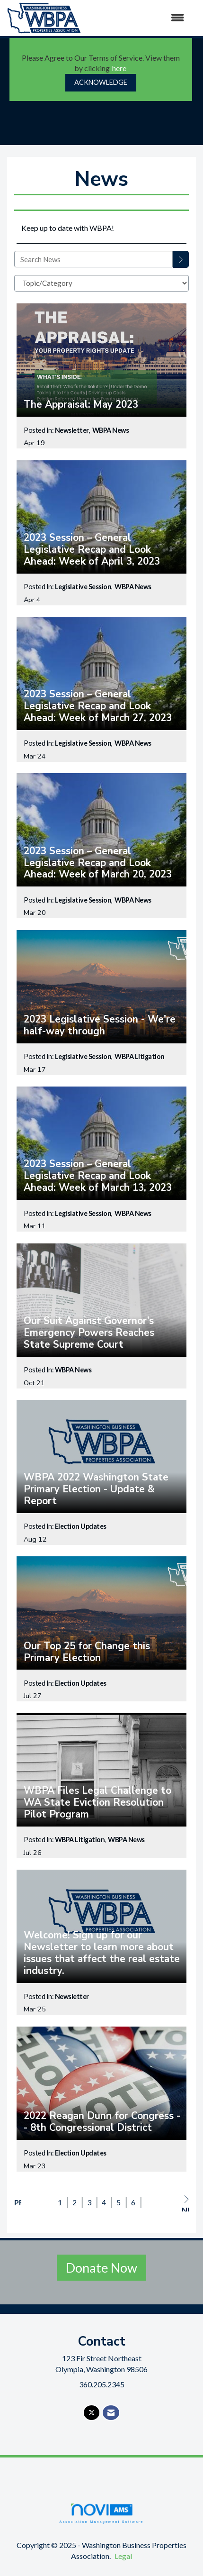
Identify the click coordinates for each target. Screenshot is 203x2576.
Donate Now (101, 2267)
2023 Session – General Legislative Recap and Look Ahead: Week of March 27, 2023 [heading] (98, 706)
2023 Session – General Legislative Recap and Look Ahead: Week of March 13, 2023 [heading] (98, 1176)
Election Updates (80, 1526)
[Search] (181, 259)
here (119, 68)
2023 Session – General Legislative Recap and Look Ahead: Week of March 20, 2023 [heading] (98, 863)
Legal (123, 2555)
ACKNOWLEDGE (100, 82)
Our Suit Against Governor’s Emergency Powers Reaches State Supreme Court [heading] (89, 1333)
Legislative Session (83, 587)
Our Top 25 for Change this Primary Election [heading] (87, 1652)
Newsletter (72, 430)
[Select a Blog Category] (101, 283)
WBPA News (110, 430)
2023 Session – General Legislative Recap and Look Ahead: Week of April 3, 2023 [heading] (92, 549)
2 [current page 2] (74, 2202)
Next (185, 2203)
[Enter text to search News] (93, 259)
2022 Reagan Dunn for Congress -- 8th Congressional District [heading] (102, 2122)
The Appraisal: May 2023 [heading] (81, 405)
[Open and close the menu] (137, 18)
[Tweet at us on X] (91, 2412)
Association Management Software (101, 2513)
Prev (17, 2202)
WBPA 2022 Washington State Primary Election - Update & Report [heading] (96, 1489)
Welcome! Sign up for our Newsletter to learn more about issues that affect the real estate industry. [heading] (102, 1953)
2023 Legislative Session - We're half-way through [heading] (100, 1025)
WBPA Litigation (140, 1056)
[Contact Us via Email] (111, 2412)
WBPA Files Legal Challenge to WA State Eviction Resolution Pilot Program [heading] (97, 1802)
